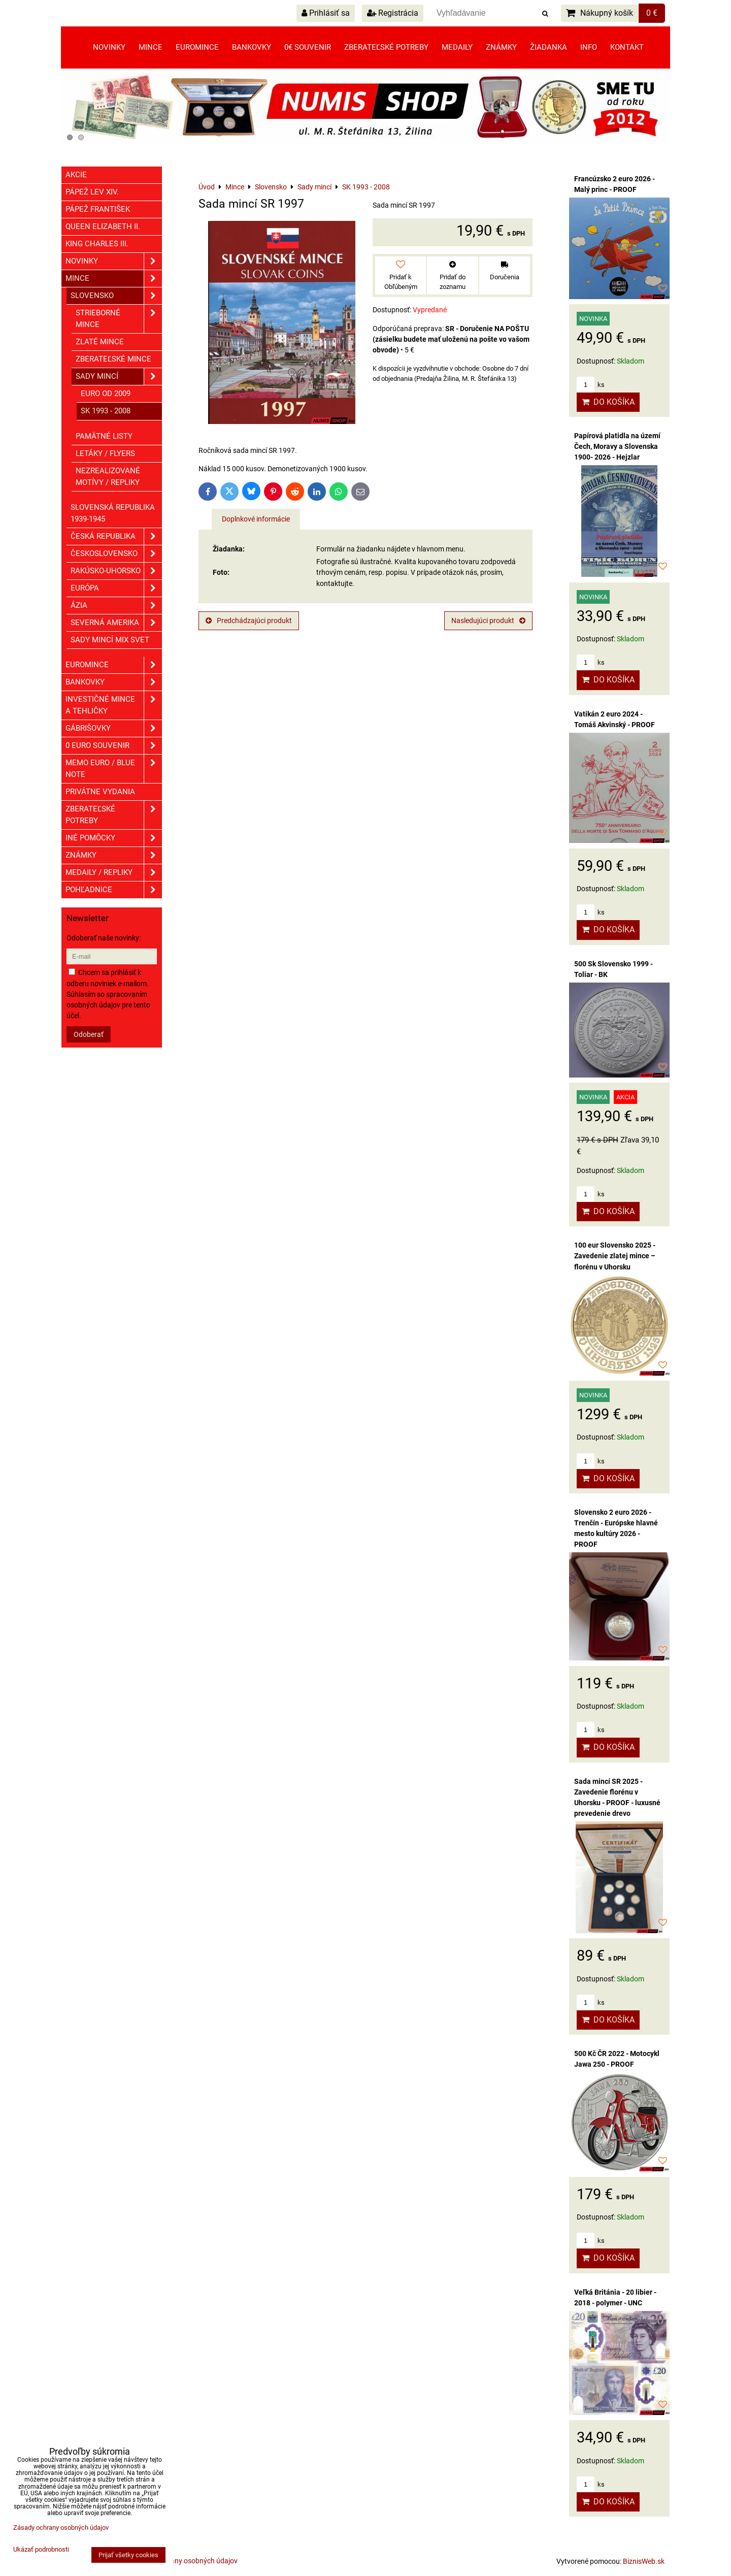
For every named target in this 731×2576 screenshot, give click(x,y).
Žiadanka (548, 47)
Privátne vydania (100, 791)
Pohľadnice (113, 890)
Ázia (116, 605)
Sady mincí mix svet (110, 639)
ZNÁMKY (113, 855)
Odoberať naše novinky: (104, 938)
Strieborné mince (119, 319)
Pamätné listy (104, 436)
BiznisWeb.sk (643, 2561)
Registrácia (392, 13)
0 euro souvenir (113, 745)
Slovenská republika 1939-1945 (113, 513)
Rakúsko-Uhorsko (116, 571)
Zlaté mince (100, 341)
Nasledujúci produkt (488, 620)
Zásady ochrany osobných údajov (184, 2561)
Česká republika (116, 536)
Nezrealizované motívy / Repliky (108, 476)
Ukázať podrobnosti (41, 2549)
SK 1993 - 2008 (105, 410)
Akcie (76, 174)
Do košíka (608, 402)
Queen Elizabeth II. (102, 226)
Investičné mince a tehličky (113, 705)
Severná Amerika (116, 622)
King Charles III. (96, 243)
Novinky (109, 47)
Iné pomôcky (113, 838)
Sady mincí (119, 376)
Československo (116, 553)
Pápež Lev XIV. (92, 192)
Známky (501, 47)
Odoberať (89, 1034)
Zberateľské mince (113, 359)
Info (588, 47)
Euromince (197, 47)
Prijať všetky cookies (128, 2555)
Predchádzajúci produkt (249, 620)
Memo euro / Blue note (113, 769)
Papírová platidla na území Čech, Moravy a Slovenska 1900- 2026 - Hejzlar (617, 446)
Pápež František (97, 209)
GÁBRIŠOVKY (113, 728)
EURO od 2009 (105, 393)
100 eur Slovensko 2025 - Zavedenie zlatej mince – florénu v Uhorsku (614, 1255)
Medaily (457, 47)
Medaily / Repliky (113, 872)
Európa (116, 588)
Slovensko (116, 295)
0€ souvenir (307, 47)
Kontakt (627, 47)
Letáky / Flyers (105, 453)
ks (591, 384)
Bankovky (251, 47)
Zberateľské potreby (386, 47)
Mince (150, 47)
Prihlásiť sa (326, 13)
